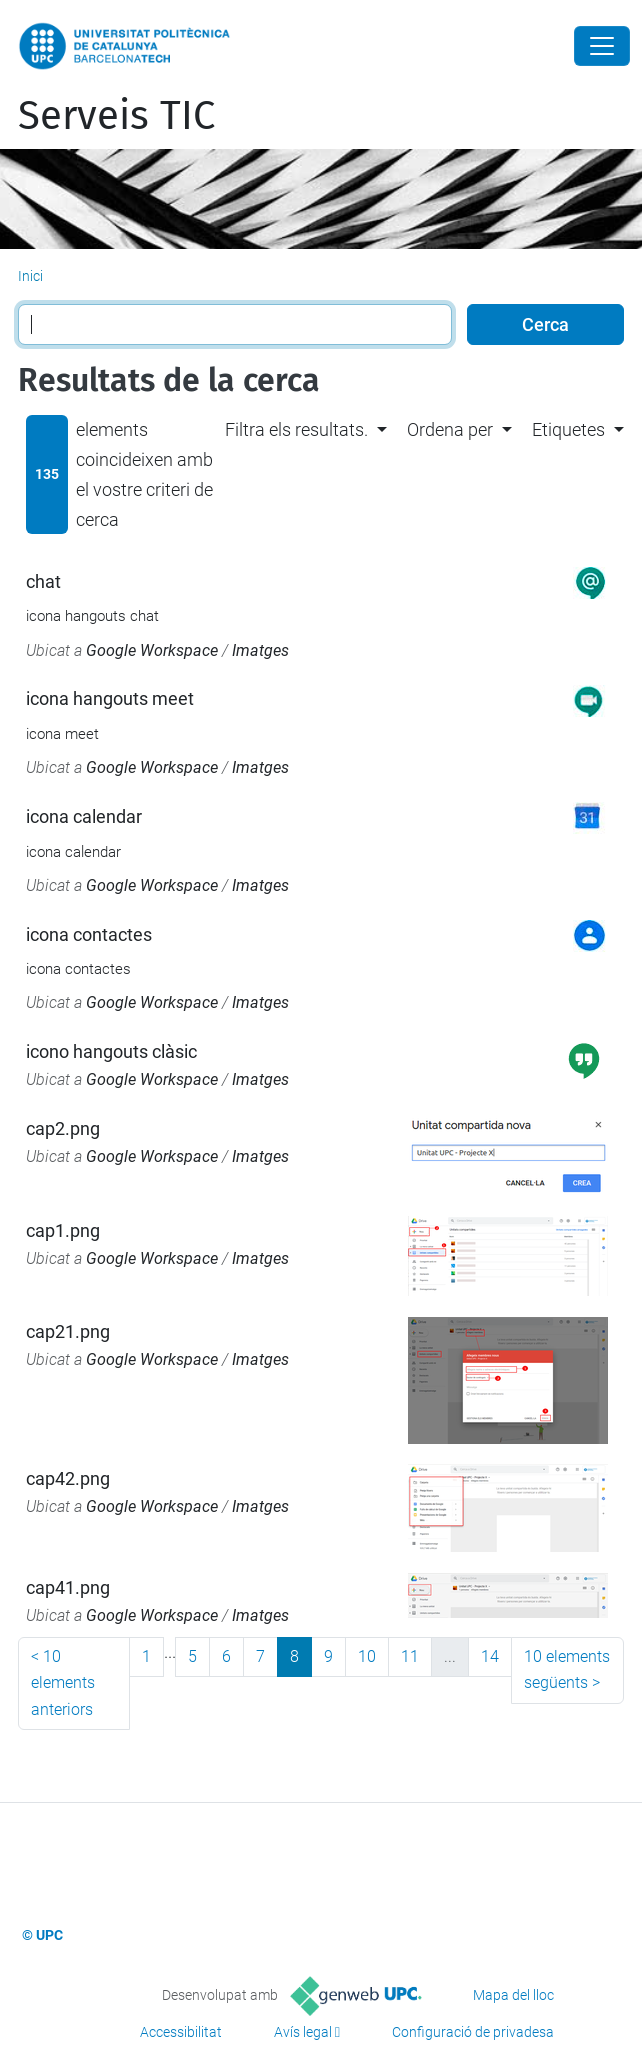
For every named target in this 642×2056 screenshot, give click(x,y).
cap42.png (68, 1478)
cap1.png (63, 1230)
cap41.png (68, 1587)
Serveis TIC (116, 116)
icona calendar (84, 816)
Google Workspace (152, 650)
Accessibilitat (181, 2032)
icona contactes (89, 934)
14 (490, 1656)
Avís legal (303, 2032)
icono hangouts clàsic (111, 1051)
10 (367, 1656)
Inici (30, 276)
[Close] (602, 46)
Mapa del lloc (513, 1995)
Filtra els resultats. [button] (296, 429)
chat (43, 581)
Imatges (260, 650)
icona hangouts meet (110, 698)
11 (410, 1656)
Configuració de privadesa (473, 2032)
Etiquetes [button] (568, 429)
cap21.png (68, 1331)
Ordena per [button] (450, 429)
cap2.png (63, 1128)
